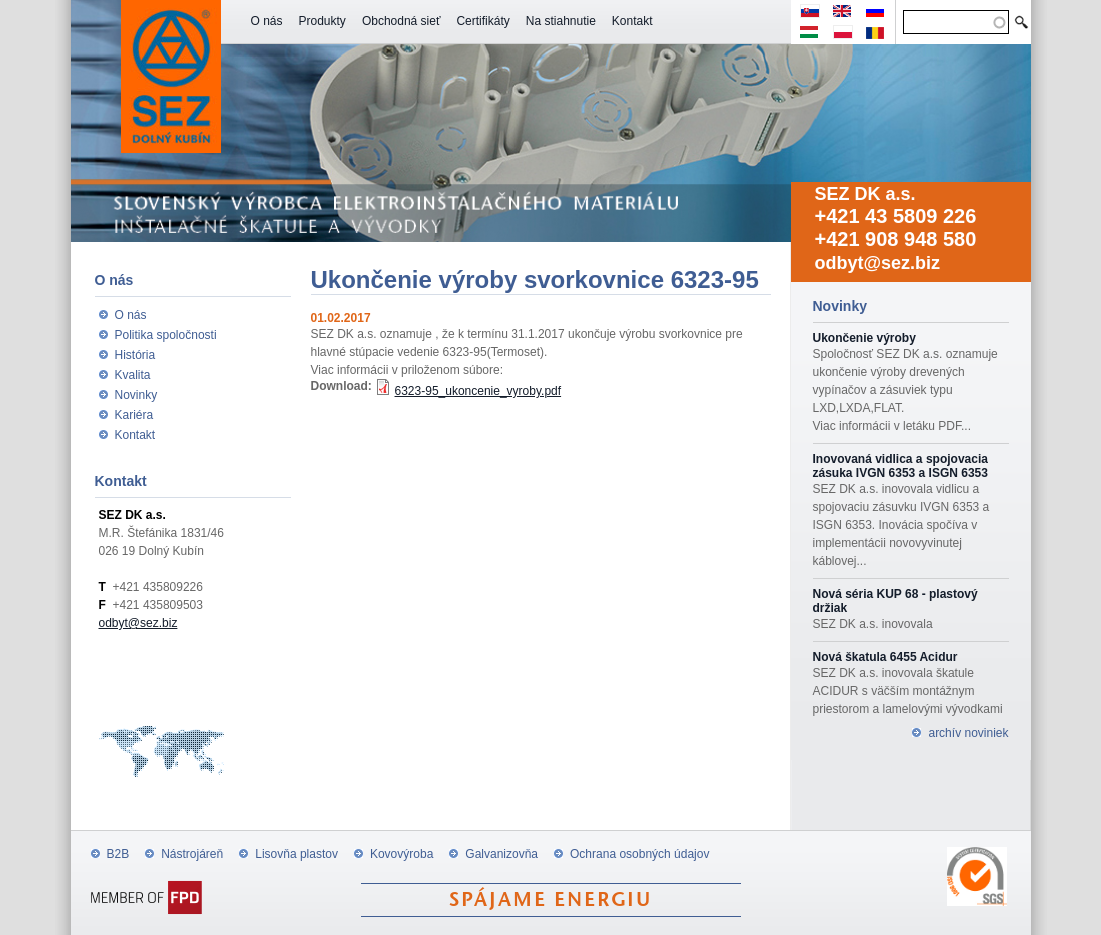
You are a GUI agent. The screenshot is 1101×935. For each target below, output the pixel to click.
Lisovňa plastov (296, 854)
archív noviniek (968, 733)
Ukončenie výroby (864, 338)
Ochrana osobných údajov (639, 854)
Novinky (136, 395)
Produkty (322, 21)
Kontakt (632, 21)
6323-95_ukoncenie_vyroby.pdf (478, 391)
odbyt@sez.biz (878, 263)
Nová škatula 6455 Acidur (885, 657)
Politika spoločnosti (166, 335)
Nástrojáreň (192, 854)
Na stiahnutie (561, 21)
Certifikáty (482, 21)
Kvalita (133, 375)
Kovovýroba (401, 854)
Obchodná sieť (401, 21)
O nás (267, 21)
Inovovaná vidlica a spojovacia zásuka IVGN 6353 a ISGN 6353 (900, 466)
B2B (118, 854)
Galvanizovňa (501, 854)
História (135, 355)
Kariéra (134, 415)
